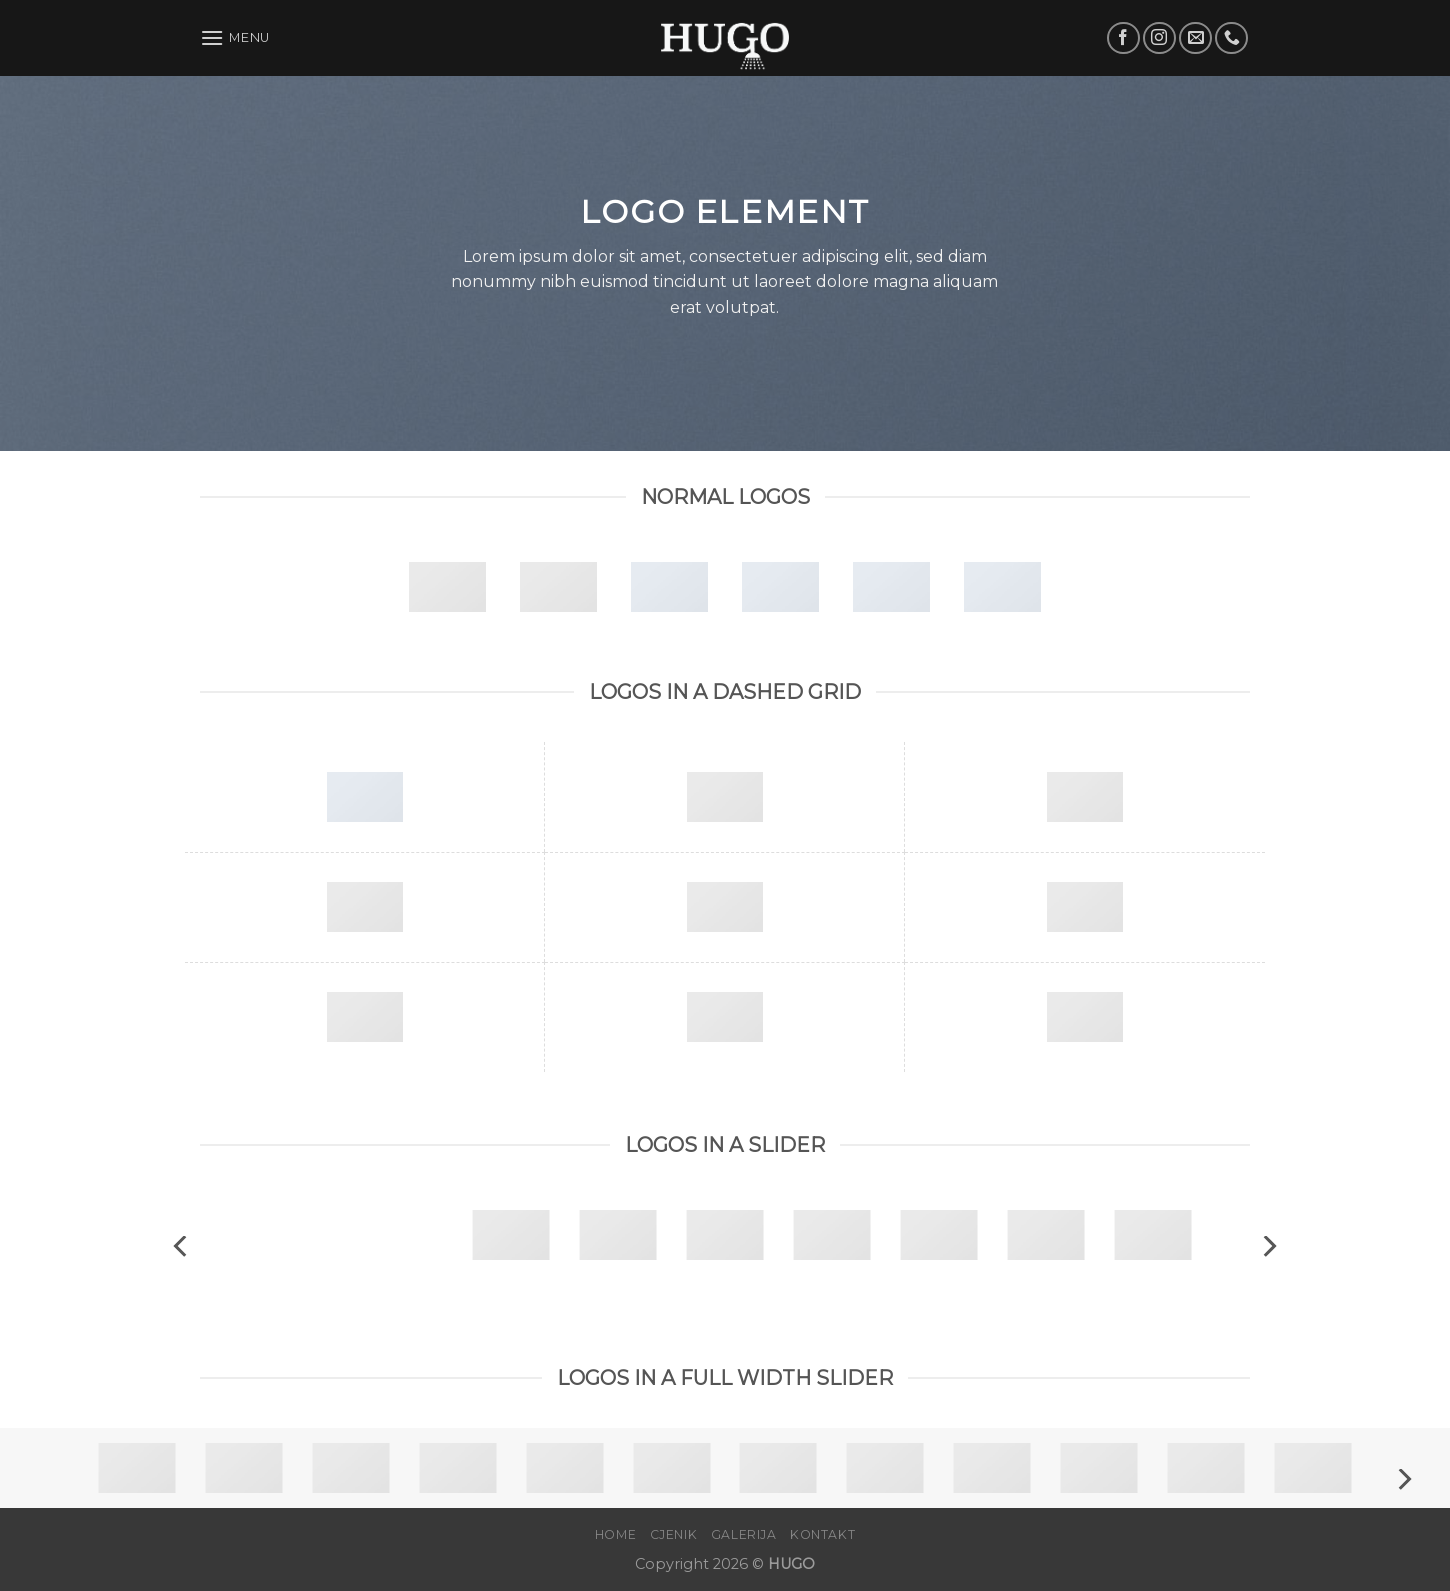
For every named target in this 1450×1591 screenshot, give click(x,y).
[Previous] (182, 1246)
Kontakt (822, 1534)
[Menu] (235, 37)
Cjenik (674, 1534)
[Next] (1268, 1246)
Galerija (744, 1534)
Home (615, 1534)
